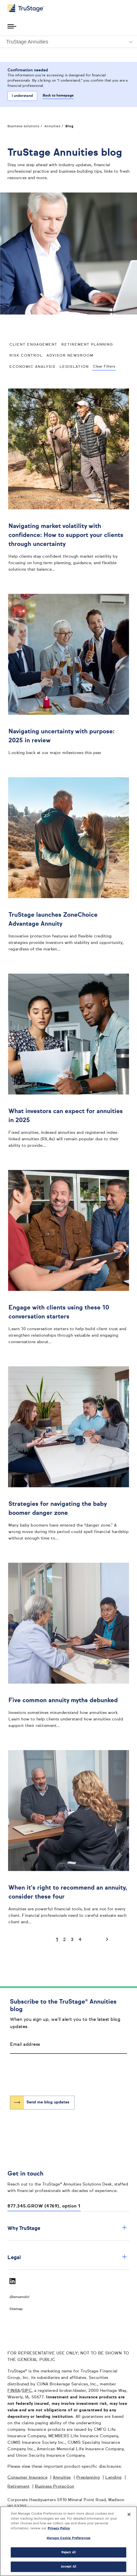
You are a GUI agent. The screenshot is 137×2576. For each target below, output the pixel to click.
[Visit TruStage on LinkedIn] (12, 2281)
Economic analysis (32, 367)
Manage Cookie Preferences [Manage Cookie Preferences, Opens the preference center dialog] (68, 2538)
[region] (68, 2541)
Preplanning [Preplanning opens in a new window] (88, 2478)
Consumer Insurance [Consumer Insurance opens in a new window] (27, 2478)
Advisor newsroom (70, 355)
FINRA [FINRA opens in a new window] (13, 2391)
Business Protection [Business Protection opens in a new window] (54, 2487)
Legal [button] (67, 2257)
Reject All (68, 2552)
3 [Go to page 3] (72, 1939)
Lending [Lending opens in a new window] (113, 2478)
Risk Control (26, 355)
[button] (68, 41)
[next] (105, 1940)
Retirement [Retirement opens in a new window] (18, 2487)
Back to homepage (58, 95)
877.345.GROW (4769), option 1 (44, 2206)
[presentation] (48, 2071)
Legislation (74, 367)
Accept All (68, 2566)
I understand (22, 96)
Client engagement (33, 344)
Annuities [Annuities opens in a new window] (62, 2478)
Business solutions (23, 126)
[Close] (129, 2514)
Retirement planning (87, 344)
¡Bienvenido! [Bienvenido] (19, 2297)
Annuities (52, 126)
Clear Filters (104, 366)
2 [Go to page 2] (64, 1939)
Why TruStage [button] (67, 2228)
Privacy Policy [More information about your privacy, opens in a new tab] (59, 2528)
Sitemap (16, 2309)
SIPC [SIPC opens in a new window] (27, 2391)
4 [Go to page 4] (80, 1939)
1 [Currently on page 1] (57, 1939)
